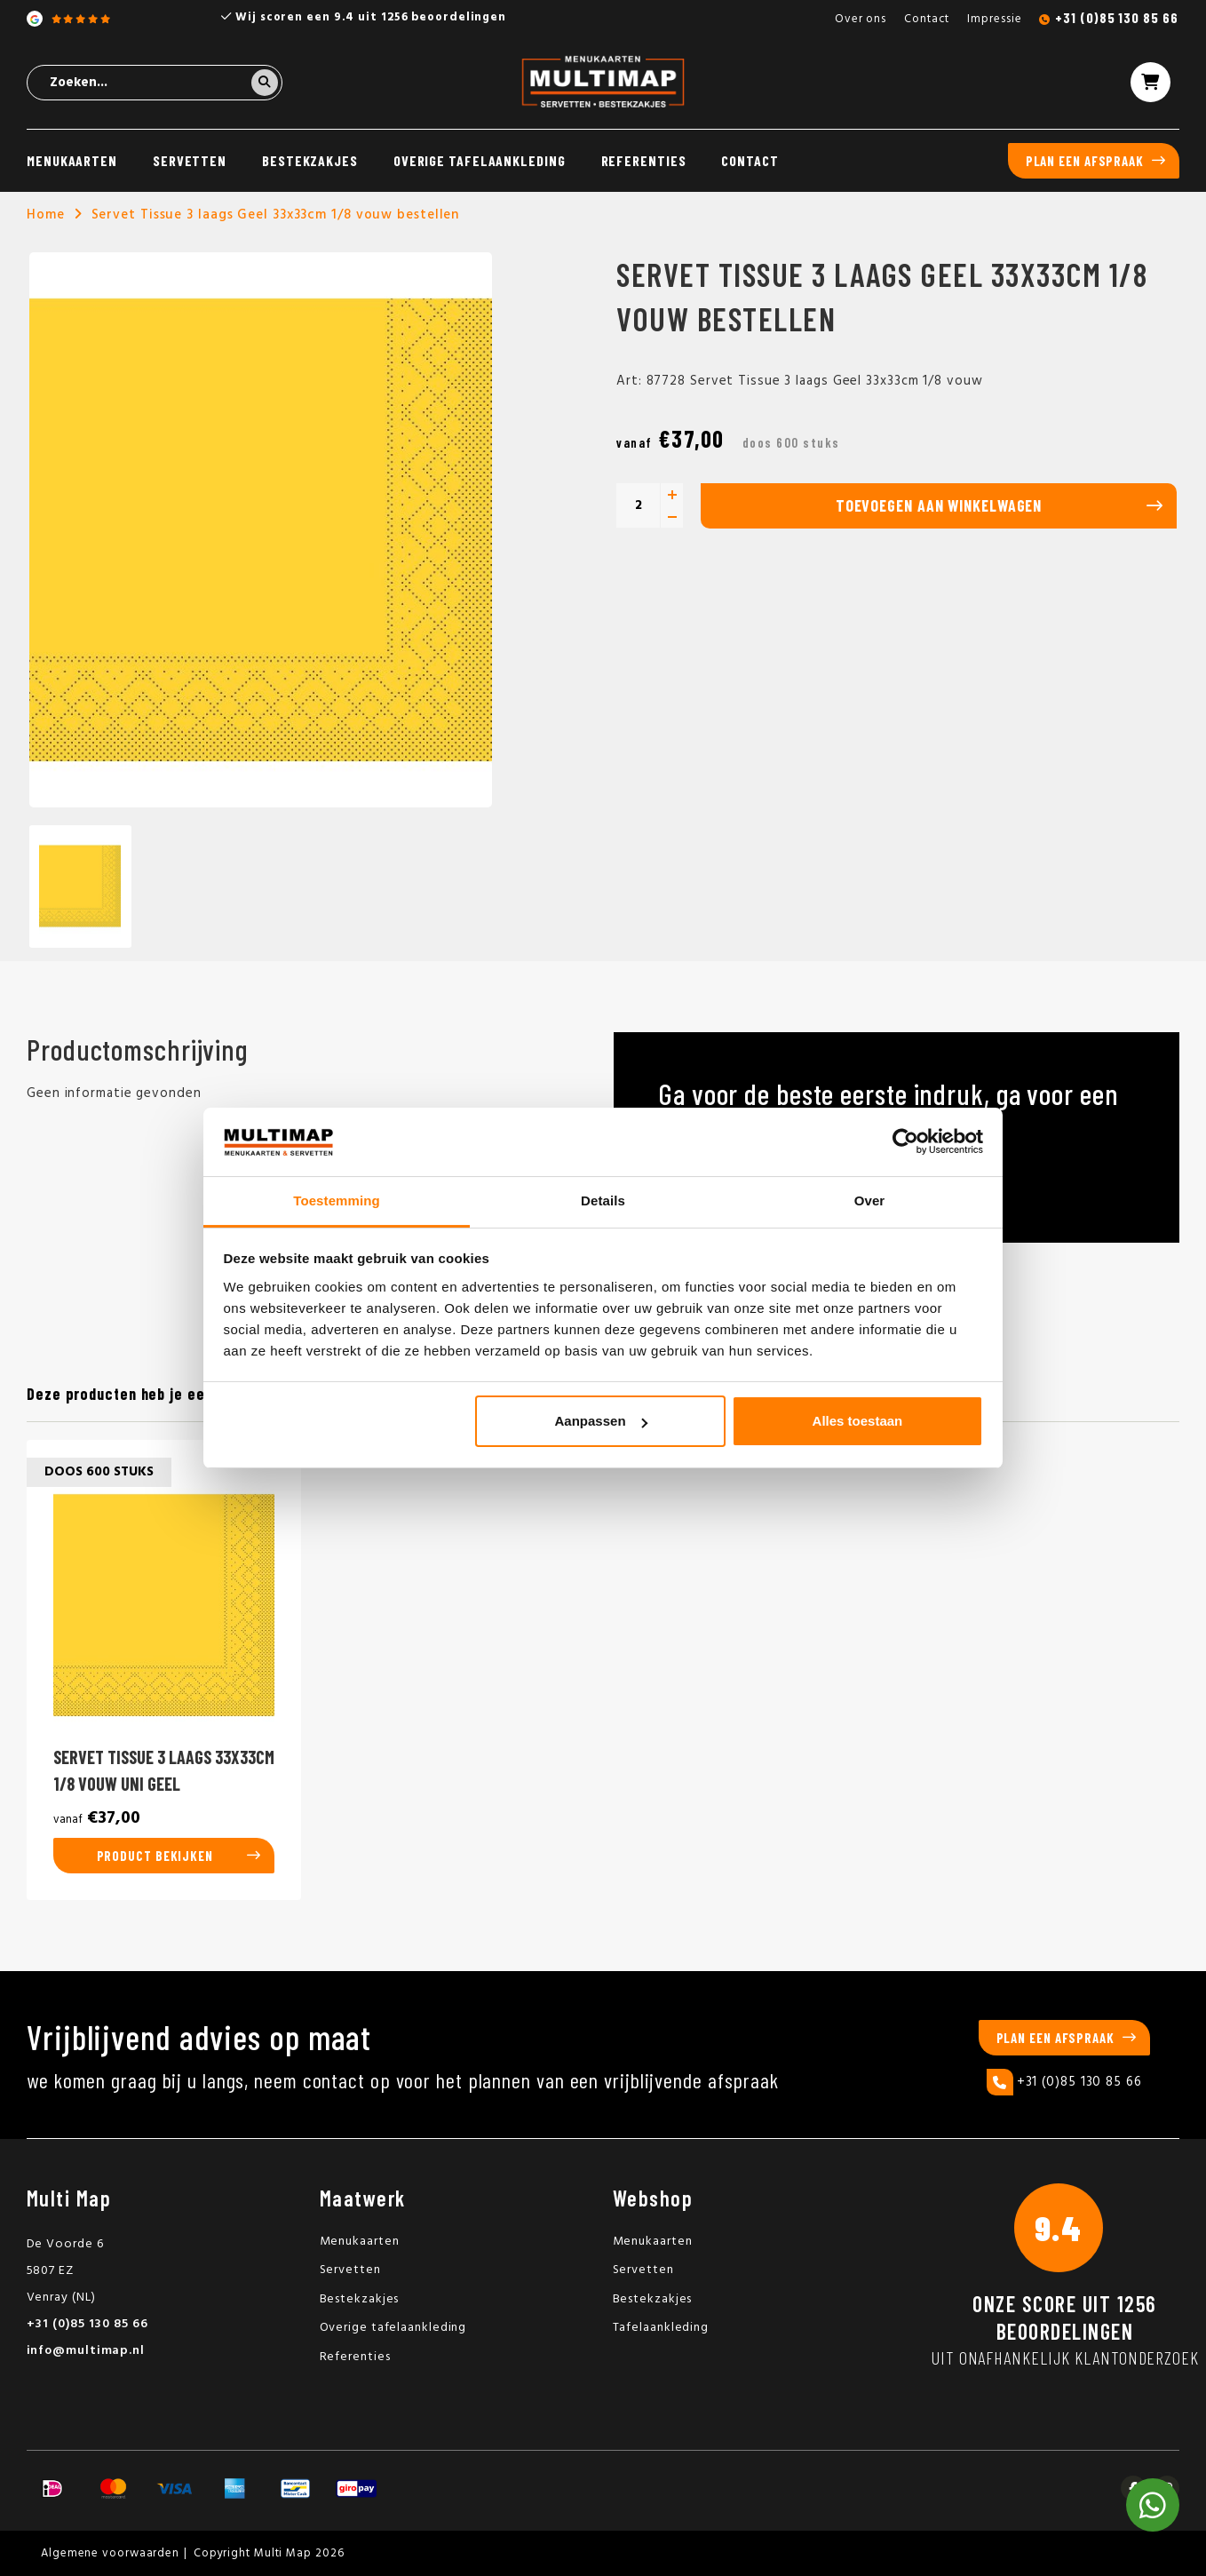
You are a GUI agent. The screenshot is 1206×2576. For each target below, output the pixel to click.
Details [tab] (603, 1200)
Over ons (860, 19)
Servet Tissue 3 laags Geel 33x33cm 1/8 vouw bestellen (275, 215)
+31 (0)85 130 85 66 (1116, 17)
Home (46, 215)
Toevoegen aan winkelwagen (939, 505)
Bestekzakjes (310, 160)
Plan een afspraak (1085, 161)
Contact (926, 19)
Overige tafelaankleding (479, 160)
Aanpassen (601, 1420)
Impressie (994, 19)
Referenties (643, 160)
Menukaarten (72, 160)
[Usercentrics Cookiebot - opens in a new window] (905, 1141)
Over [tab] (869, 1200)
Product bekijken (155, 1856)
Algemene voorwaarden (110, 2553)
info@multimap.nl (86, 2351)
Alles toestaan (858, 1420)
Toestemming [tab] (336, 1200)
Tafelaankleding (661, 2328)
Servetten (189, 160)
